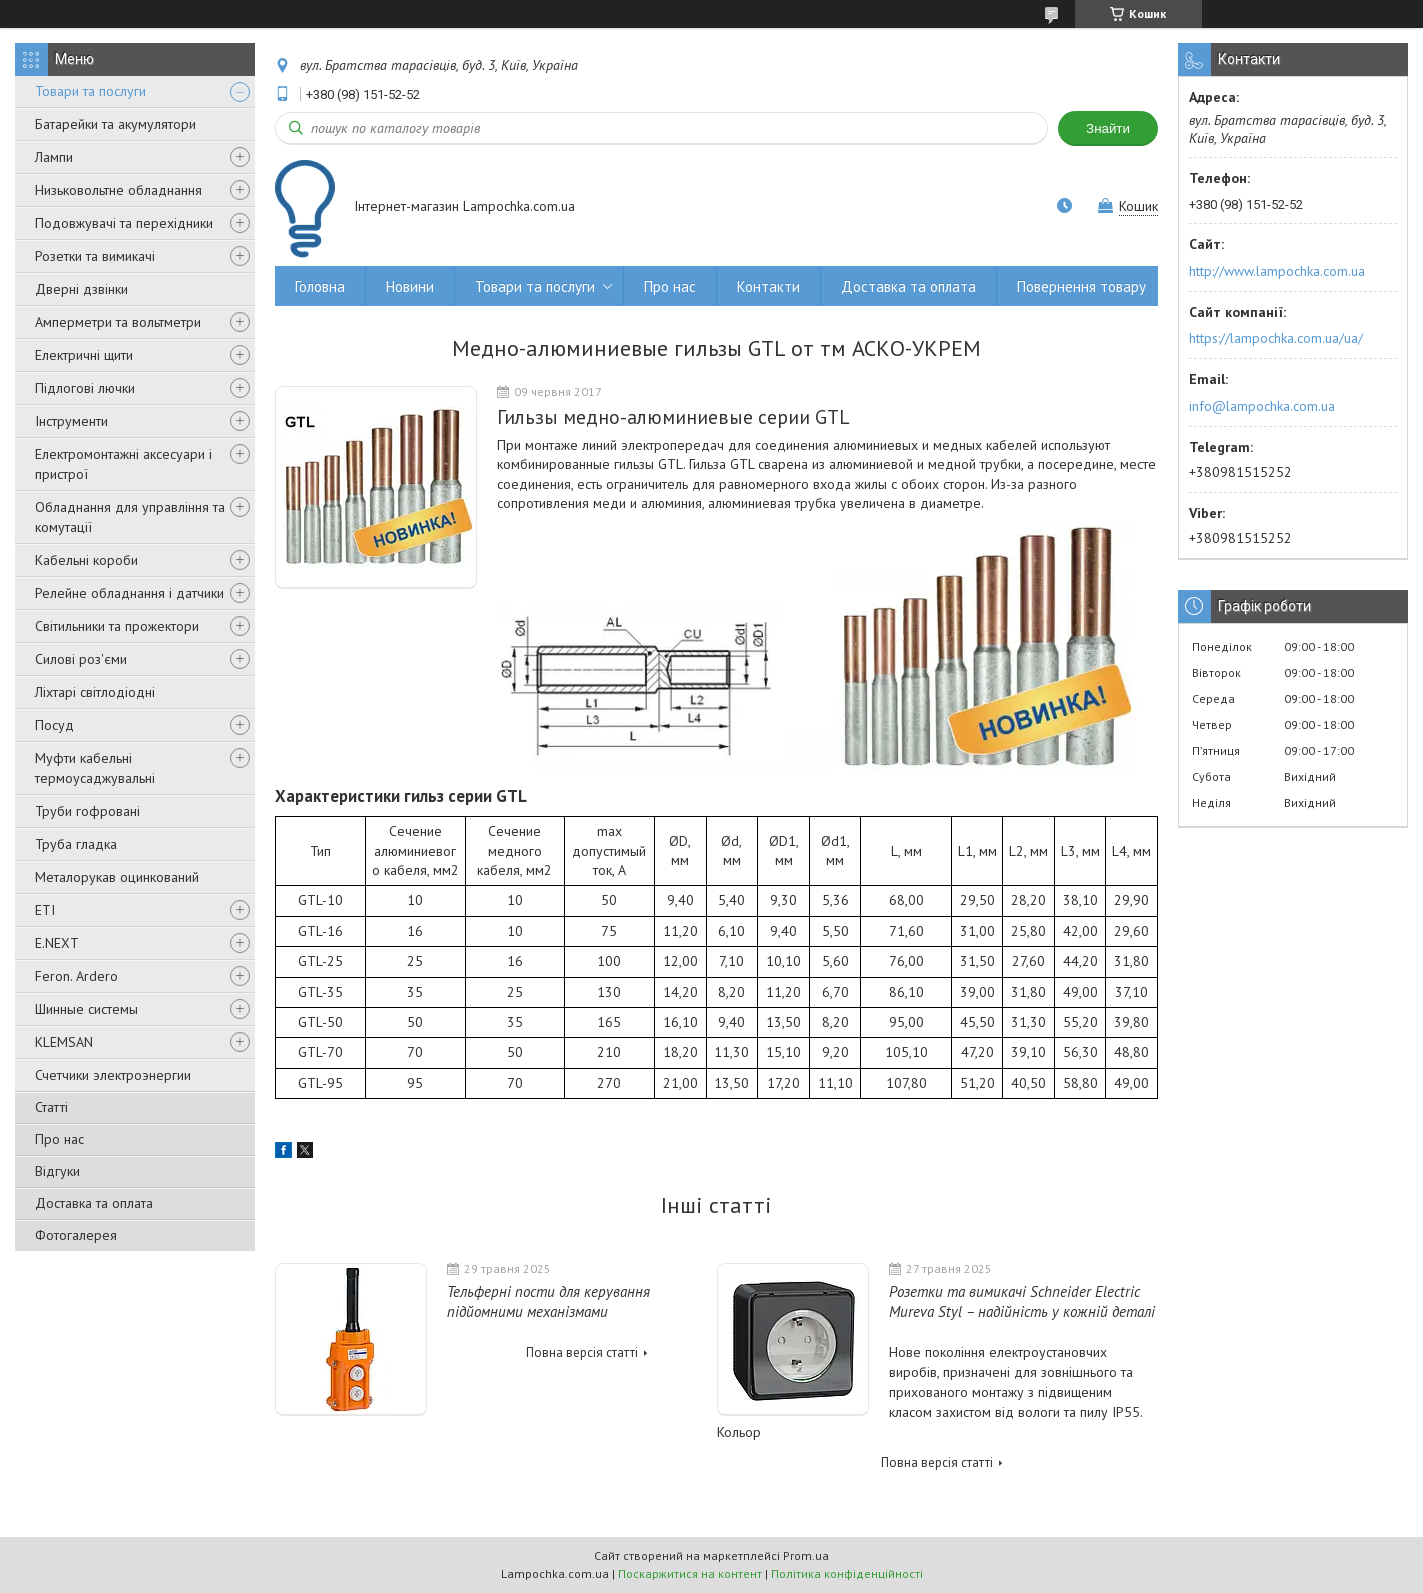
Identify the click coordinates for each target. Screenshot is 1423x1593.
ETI (45, 910)
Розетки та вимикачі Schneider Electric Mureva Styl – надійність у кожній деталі (1022, 1301)
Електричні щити (84, 355)
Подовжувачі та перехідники (124, 223)
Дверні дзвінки (81, 289)
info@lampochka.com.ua (1262, 406)
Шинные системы (86, 1009)
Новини (410, 286)
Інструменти (71, 421)
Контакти (768, 286)
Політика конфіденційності (847, 1573)
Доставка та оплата (94, 1203)
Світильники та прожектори (117, 626)
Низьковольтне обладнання (118, 190)
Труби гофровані (87, 811)
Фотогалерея (76, 1235)
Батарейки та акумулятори (115, 124)
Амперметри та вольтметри (118, 322)
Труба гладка (76, 844)
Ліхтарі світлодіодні (95, 692)
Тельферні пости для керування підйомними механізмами (548, 1301)
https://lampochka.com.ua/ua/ (1276, 338)
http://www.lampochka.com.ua (1277, 271)
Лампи (54, 157)
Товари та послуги (90, 91)
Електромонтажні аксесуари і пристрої (123, 464)
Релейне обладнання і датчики (129, 593)
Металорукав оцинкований (117, 877)
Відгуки (57, 1171)
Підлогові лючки (85, 388)
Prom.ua (806, 1555)
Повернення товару (1081, 286)
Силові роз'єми (81, 659)
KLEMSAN (64, 1042)
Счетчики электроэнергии (113, 1075)
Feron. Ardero (76, 976)
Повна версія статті (582, 1352)
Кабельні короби (86, 560)
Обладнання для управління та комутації (130, 517)
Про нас (59, 1139)
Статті (51, 1107)
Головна (320, 286)
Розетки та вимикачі (95, 256)
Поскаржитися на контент (690, 1573)
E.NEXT (57, 943)
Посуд (54, 725)
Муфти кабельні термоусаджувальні (95, 768)
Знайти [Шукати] (1108, 128)
